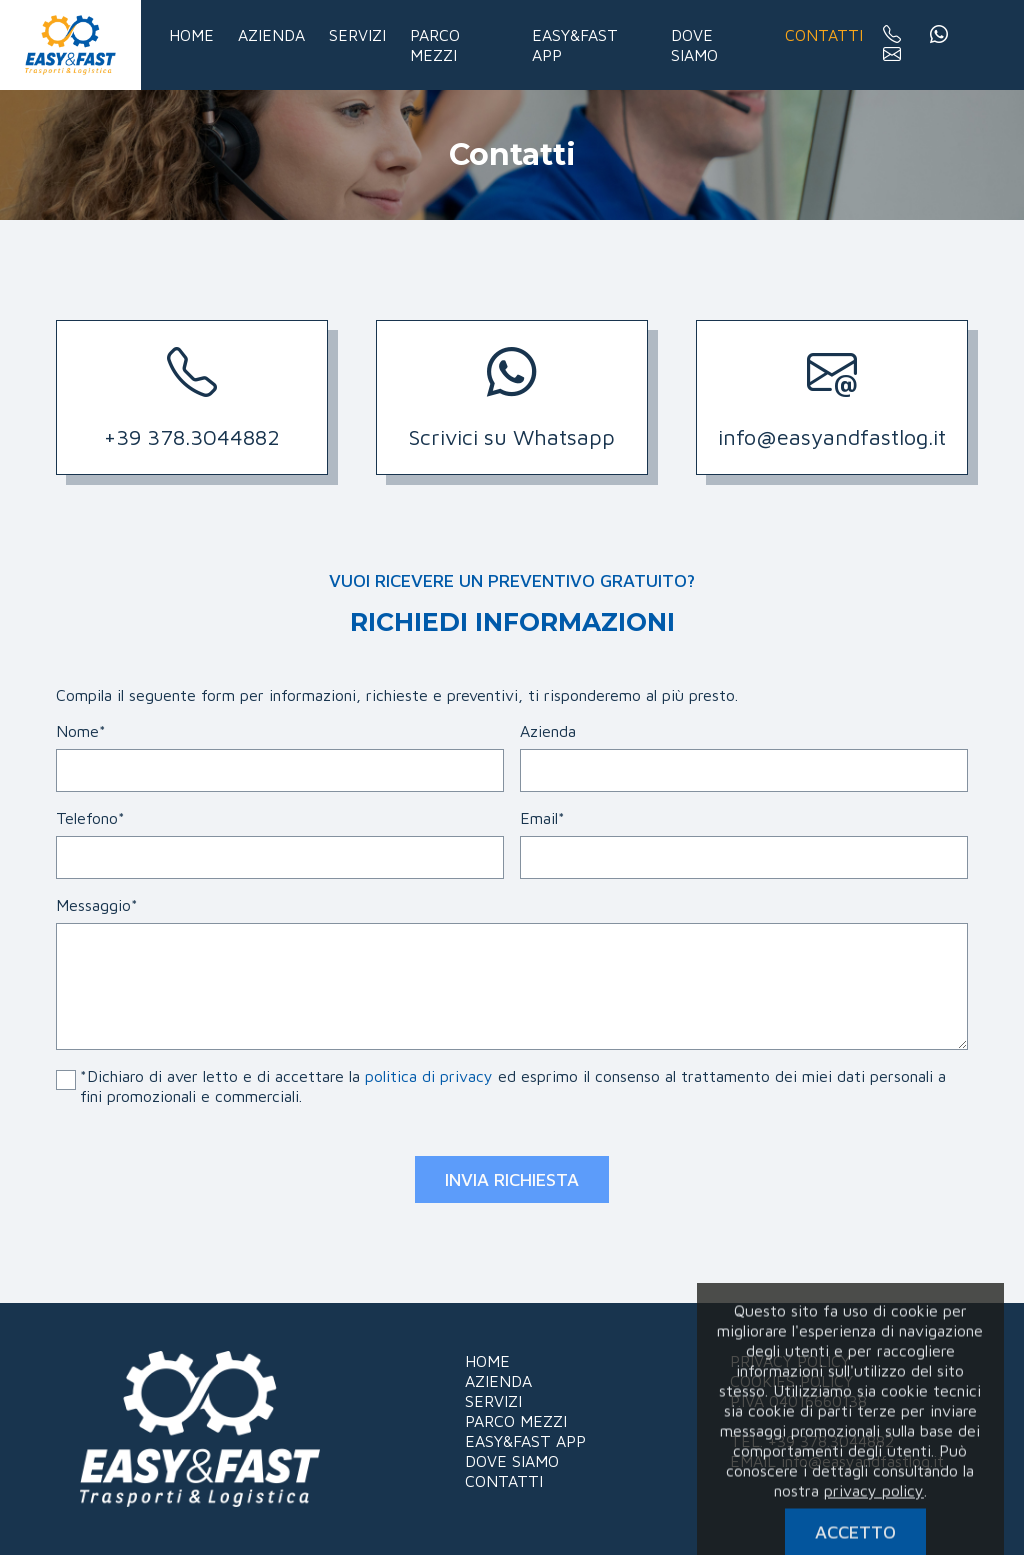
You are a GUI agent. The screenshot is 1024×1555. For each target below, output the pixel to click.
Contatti (824, 35)
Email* (542, 818)
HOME (487, 1361)
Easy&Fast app (575, 45)
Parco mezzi (435, 45)
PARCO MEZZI (516, 1421)
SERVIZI (493, 1401)
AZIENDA (498, 1381)
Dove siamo (694, 45)
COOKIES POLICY (791, 1381)
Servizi (357, 35)
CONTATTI (504, 1481)
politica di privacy (429, 1076)
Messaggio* (97, 905)
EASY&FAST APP (525, 1441)
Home (191, 35)
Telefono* (90, 818)
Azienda (271, 35)
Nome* (81, 731)
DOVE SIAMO (512, 1461)
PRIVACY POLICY (790, 1361)
